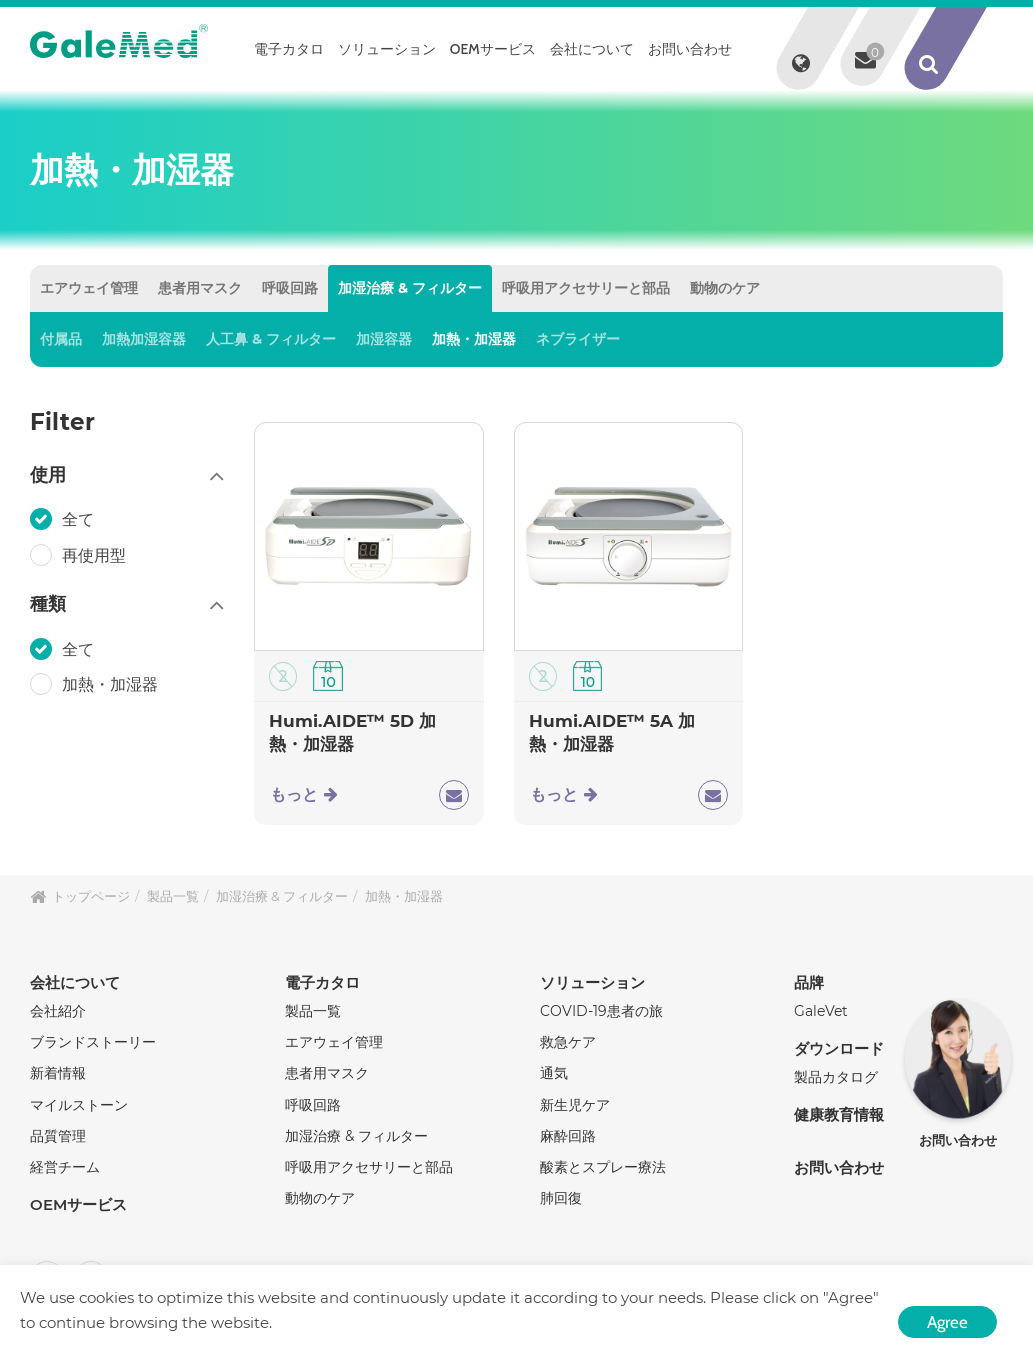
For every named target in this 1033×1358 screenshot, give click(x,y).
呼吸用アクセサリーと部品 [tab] (586, 288)
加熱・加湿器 (474, 339)
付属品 (61, 339)
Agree (947, 1322)
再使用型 (96, 554)
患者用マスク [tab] (200, 288)
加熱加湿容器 (144, 339)
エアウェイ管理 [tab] (89, 288)
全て (80, 519)
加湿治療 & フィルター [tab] (410, 288)
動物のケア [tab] (725, 288)
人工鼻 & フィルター (271, 339)
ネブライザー (578, 339)
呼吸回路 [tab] (290, 288)
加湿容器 (384, 339)
